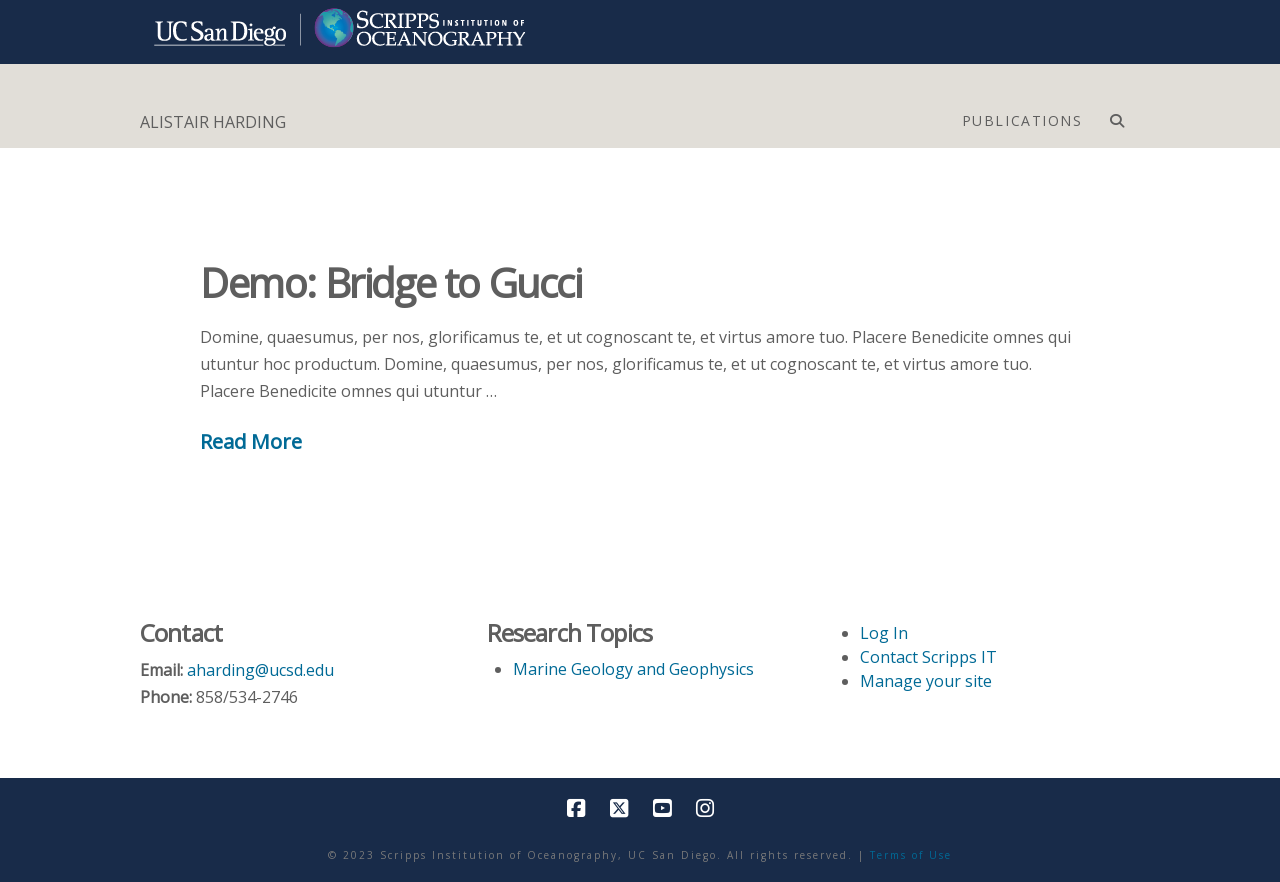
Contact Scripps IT (928, 657)
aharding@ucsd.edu (260, 670)
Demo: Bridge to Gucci (391, 282)
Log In (884, 633)
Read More (251, 441)
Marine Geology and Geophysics (633, 669)
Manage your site (926, 681)
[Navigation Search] (1116, 116)
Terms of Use (911, 855)
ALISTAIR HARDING (213, 122)
